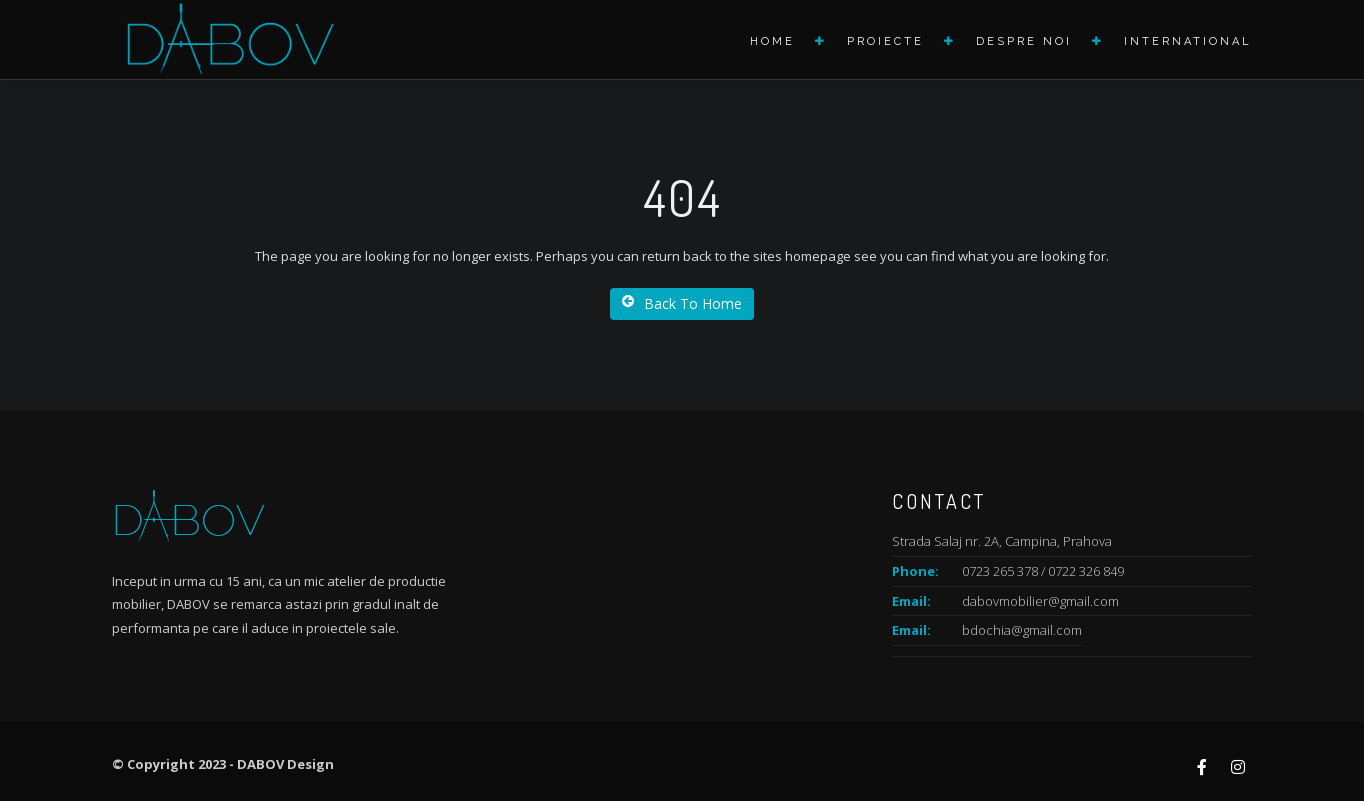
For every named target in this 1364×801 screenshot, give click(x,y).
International (1188, 41)
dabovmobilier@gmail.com (1040, 601)
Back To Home (682, 303)
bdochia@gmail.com (1022, 630)
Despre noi (1024, 41)
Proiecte (885, 41)
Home (772, 41)
